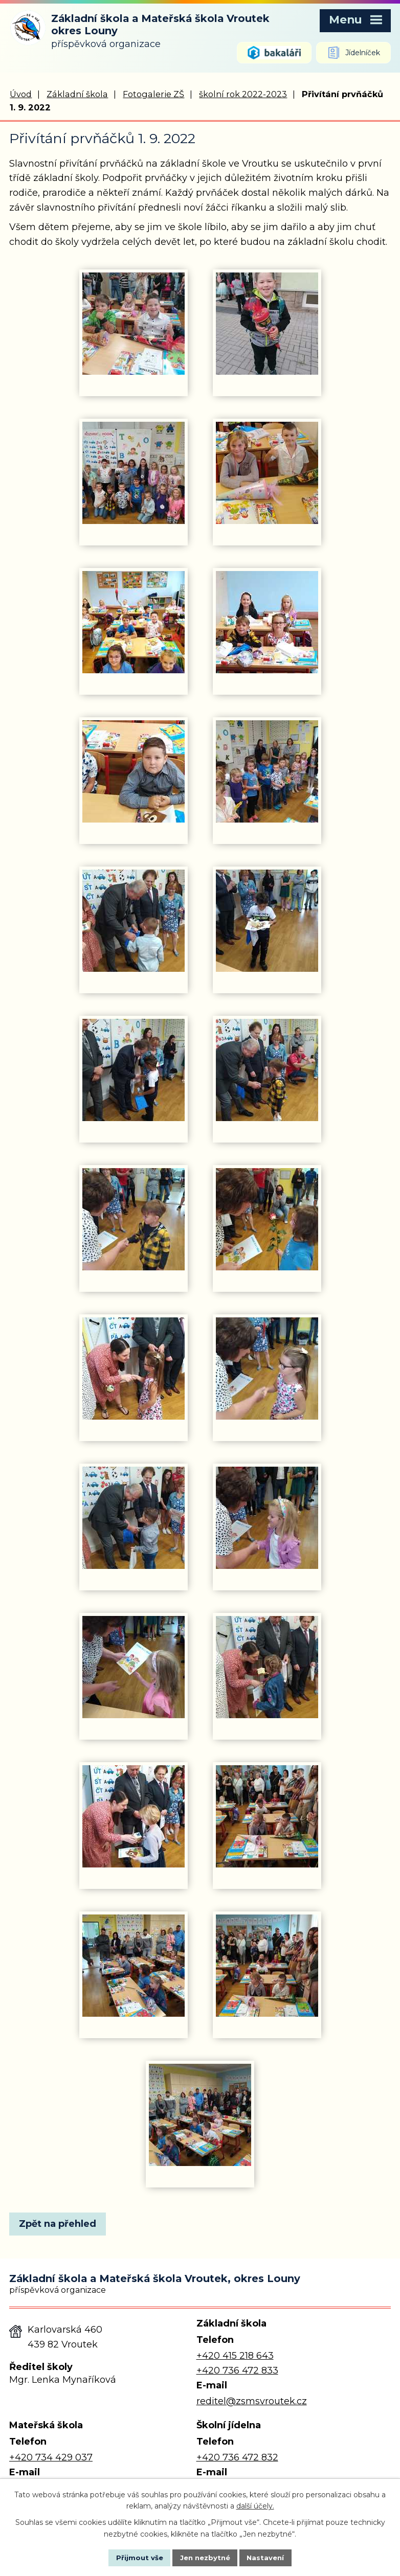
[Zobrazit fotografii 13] (133, 1220)
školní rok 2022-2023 (243, 94)
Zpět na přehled (61, 2224)
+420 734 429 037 (51, 2458)
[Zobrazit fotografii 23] (133, 1967)
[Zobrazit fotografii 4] (267, 474)
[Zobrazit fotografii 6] (267, 623)
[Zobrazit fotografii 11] (133, 1071)
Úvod (21, 94)
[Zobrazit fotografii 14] (267, 1220)
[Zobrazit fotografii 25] (200, 2116)
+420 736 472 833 (237, 2371)
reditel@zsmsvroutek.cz (251, 2401)
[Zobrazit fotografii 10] (267, 922)
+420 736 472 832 (237, 2458)
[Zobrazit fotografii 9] (133, 922)
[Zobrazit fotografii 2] (267, 324)
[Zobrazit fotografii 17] (133, 1519)
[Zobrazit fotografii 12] (267, 1071)
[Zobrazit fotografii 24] (267, 1967)
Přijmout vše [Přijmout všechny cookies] (130, 2557)
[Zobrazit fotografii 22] (267, 1817)
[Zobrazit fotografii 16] (267, 1369)
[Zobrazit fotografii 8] (267, 772)
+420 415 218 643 (235, 2356)
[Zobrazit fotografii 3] (133, 474)
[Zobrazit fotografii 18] (267, 1519)
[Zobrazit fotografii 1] (133, 324)
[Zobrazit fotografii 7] (133, 772)
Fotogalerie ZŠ (153, 94)
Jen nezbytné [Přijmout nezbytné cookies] (205, 2557)
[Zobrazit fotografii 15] (133, 1369)
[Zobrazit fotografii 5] (133, 623)
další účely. (255, 2505)
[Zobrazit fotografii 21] (133, 1817)
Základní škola (77, 94)
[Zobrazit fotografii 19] (133, 1668)
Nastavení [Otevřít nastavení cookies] (274, 2557)
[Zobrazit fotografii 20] (267, 1668)
